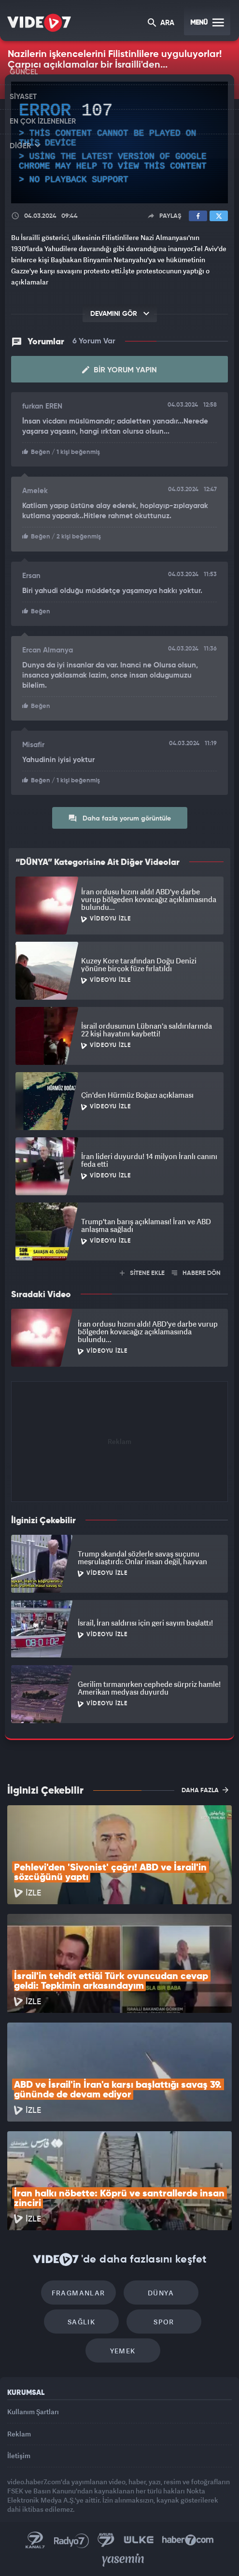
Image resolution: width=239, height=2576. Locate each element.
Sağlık (81, 2321)
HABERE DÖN (196, 1273)
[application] (119, 143)
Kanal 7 (35, 2540)
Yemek (123, 2350)
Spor (164, 2321)
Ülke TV (139, 2540)
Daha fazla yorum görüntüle (119, 818)
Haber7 (188, 2540)
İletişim (18, 2455)
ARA (161, 23)
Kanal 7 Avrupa (106, 2540)
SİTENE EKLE (142, 1273)
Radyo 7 (71, 2540)
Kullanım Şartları (33, 2411)
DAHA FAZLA (205, 1789)
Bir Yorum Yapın (119, 370)
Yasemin (123, 2560)
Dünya (161, 2292)
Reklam (19, 2433)
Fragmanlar (78, 2292)
